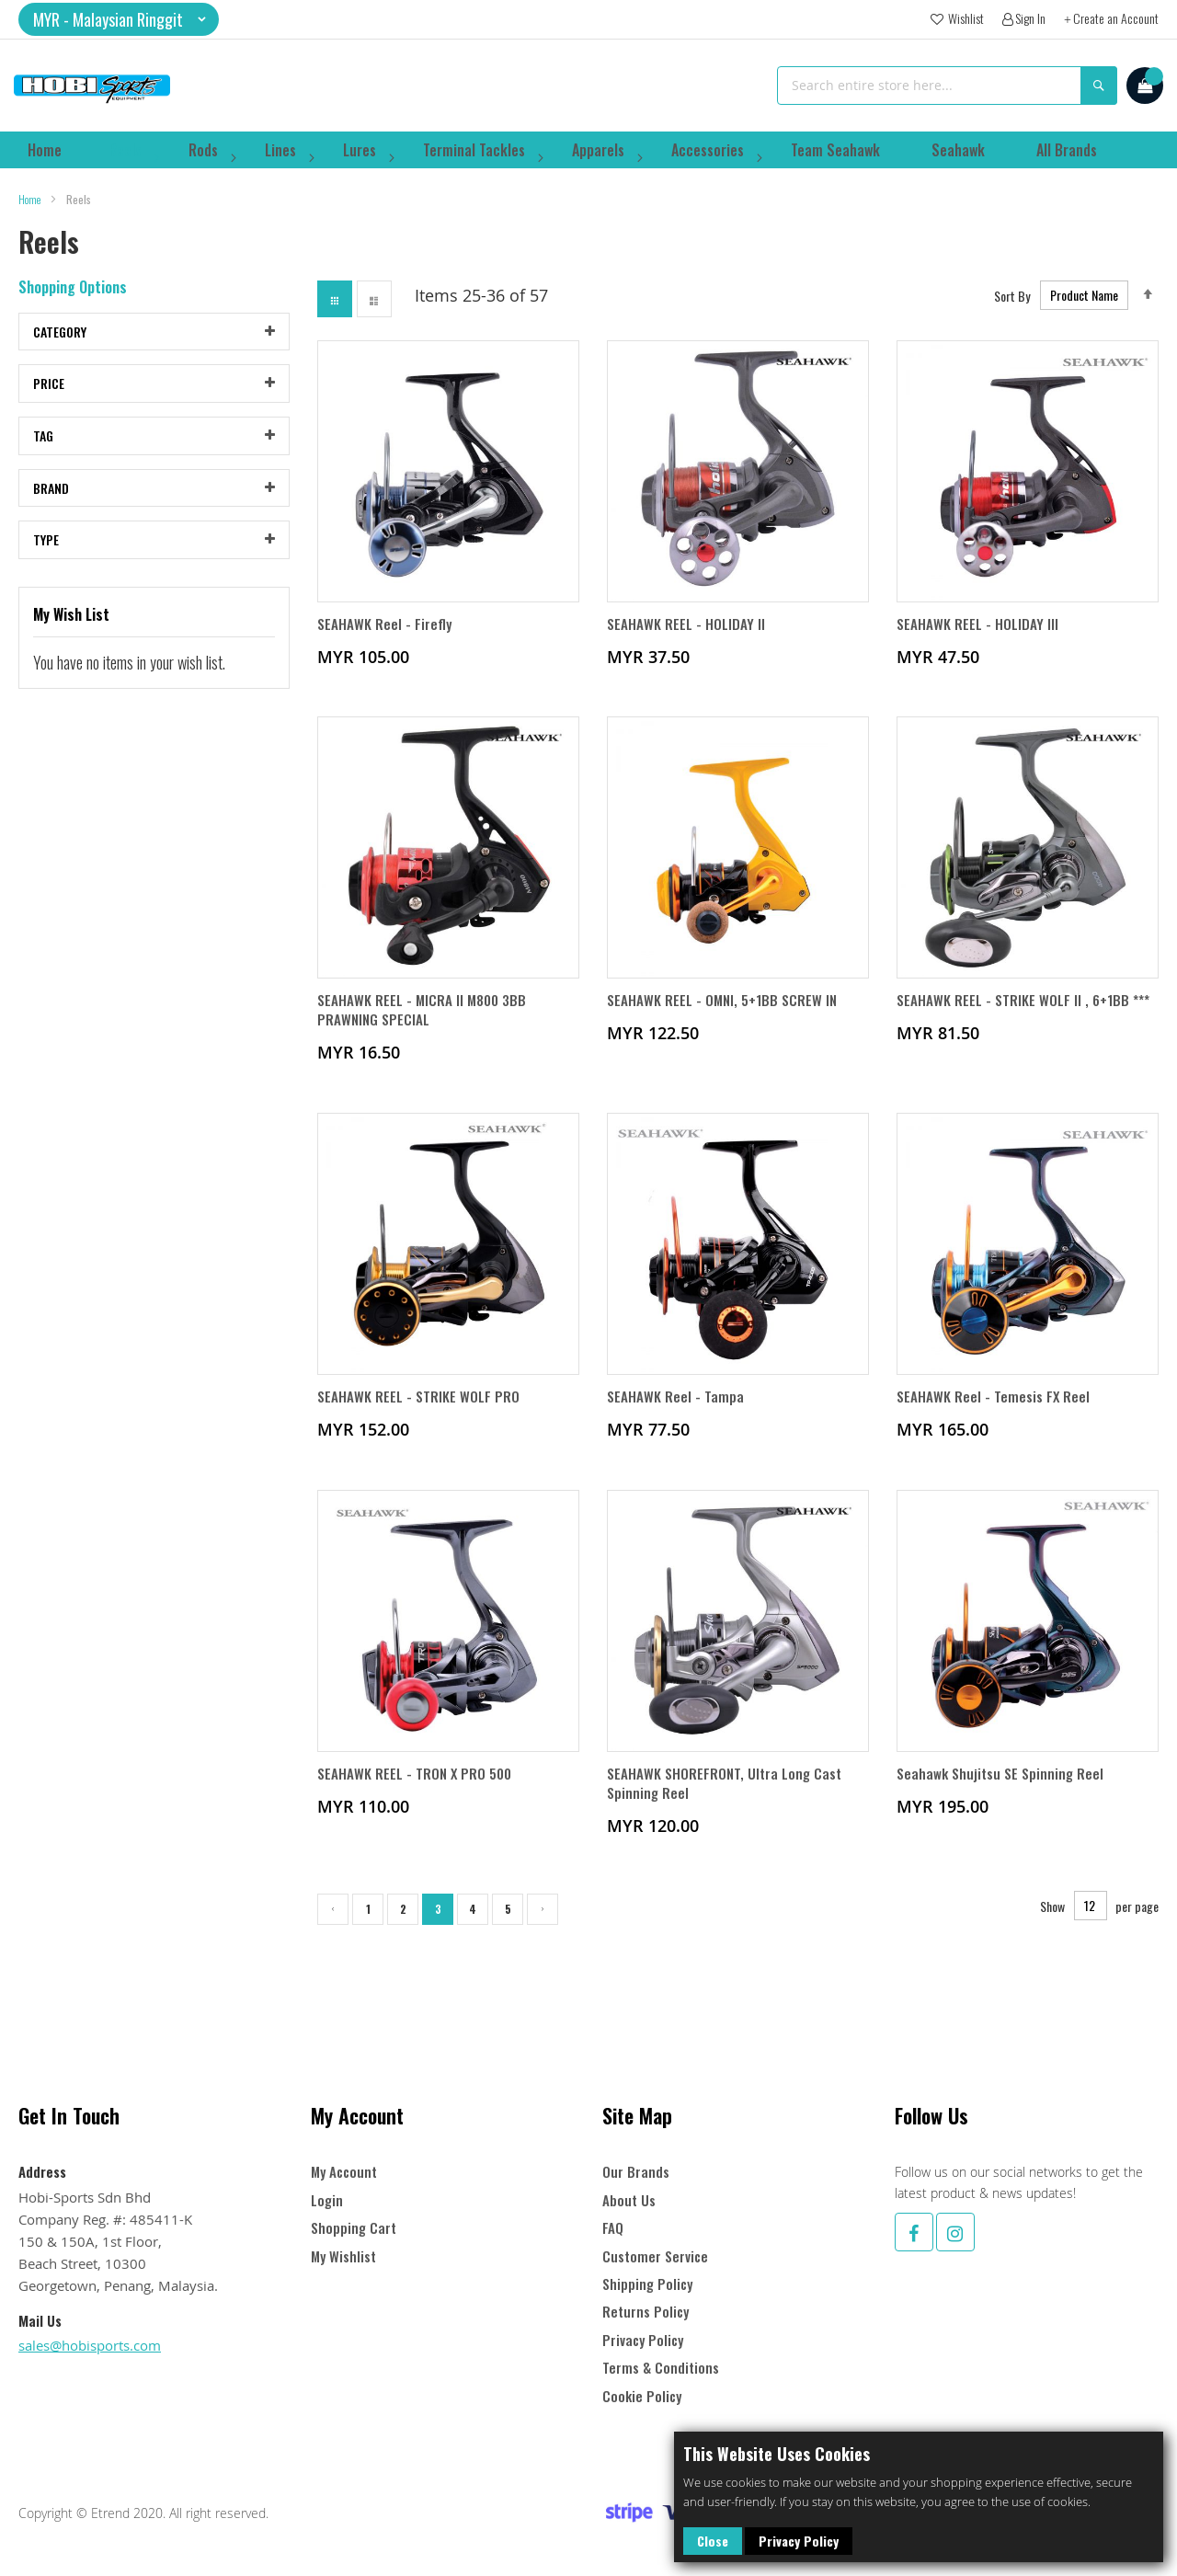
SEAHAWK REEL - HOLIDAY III (978, 637)
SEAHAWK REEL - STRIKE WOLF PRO (419, 1413)
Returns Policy (645, 2311)
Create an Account (1116, 18)
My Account (344, 2171)
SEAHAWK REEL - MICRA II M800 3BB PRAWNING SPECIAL (424, 1025)
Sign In (1030, 18)
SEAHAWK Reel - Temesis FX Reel (994, 1413)
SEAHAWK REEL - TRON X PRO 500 (417, 1791)
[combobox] (947, 85)
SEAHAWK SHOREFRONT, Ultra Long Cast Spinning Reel (727, 1801)
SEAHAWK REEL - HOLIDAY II (686, 637)
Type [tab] (46, 552)
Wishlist (964, 18)
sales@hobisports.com (89, 2345)
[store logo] (92, 86)
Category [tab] (59, 344)
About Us (629, 2200)
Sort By (1012, 307)
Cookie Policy (641, 2396)
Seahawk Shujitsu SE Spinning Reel (1003, 1791)
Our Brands (635, 2171)
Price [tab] (48, 396)
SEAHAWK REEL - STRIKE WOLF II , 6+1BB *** (1026, 1015)
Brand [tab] (51, 500)
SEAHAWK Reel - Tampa (676, 1413)
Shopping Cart (353, 2228)
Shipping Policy (647, 2284)
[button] (118, 19)
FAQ (612, 2228)
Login (327, 2200)
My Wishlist (343, 2256)
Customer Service (655, 2256)
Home (30, 212)
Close (712, 2540)
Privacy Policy (799, 2540)
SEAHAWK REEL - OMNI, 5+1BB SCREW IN (725, 1015)
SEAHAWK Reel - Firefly (385, 637)
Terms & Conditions (660, 2367)
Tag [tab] (43, 448)
